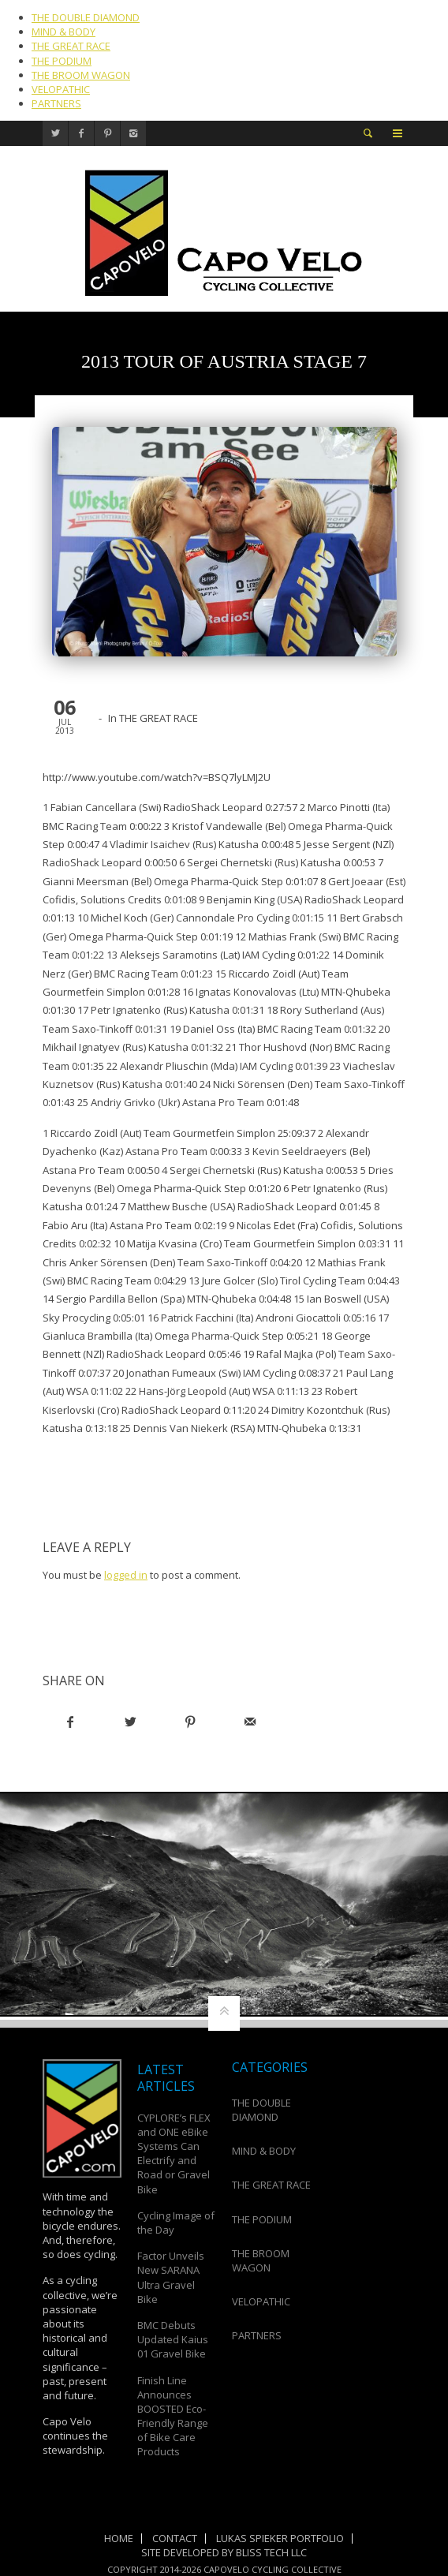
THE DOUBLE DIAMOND (86, 17)
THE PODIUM (61, 61)
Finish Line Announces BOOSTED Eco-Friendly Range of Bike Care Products (172, 2416)
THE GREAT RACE (71, 46)
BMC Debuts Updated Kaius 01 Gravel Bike (172, 2339)
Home (118, 2538)
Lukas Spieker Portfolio (280, 2538)
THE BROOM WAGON (81, 75)
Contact (174, 2538)
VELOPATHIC (61, 89)
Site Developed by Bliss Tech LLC (224, 2552)
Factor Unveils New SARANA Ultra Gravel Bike (170, 2277)
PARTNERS (56, 103)
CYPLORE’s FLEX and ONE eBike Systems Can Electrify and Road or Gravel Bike (174, 2154)
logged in (125, 1575)
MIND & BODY (63, 31)
